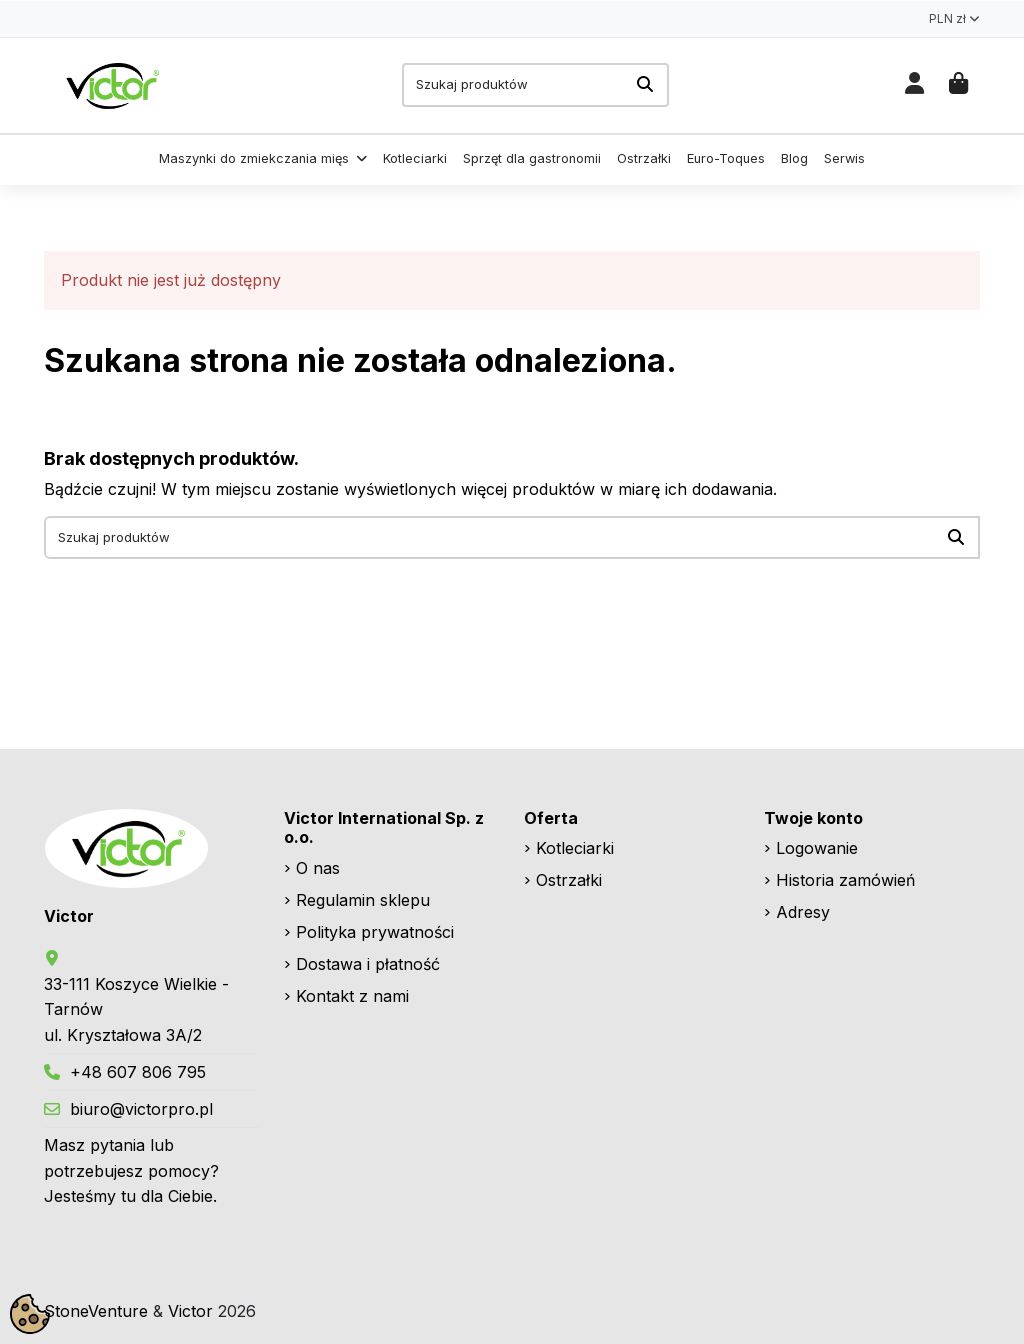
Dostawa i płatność (368, 964)
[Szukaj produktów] (645, 85)
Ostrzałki (569, 880)
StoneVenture (96, 1311)
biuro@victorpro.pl (141, 1109)
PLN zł (954, 18)
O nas (318, 868)
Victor (190, 1311)
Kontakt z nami (352, 996)
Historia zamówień (845, 880)
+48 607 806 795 (138, 1072)
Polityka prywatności (375, 932)
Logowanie (817, 848)
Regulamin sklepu (363, 900)
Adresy (803, 912)
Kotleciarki (575, 848)
